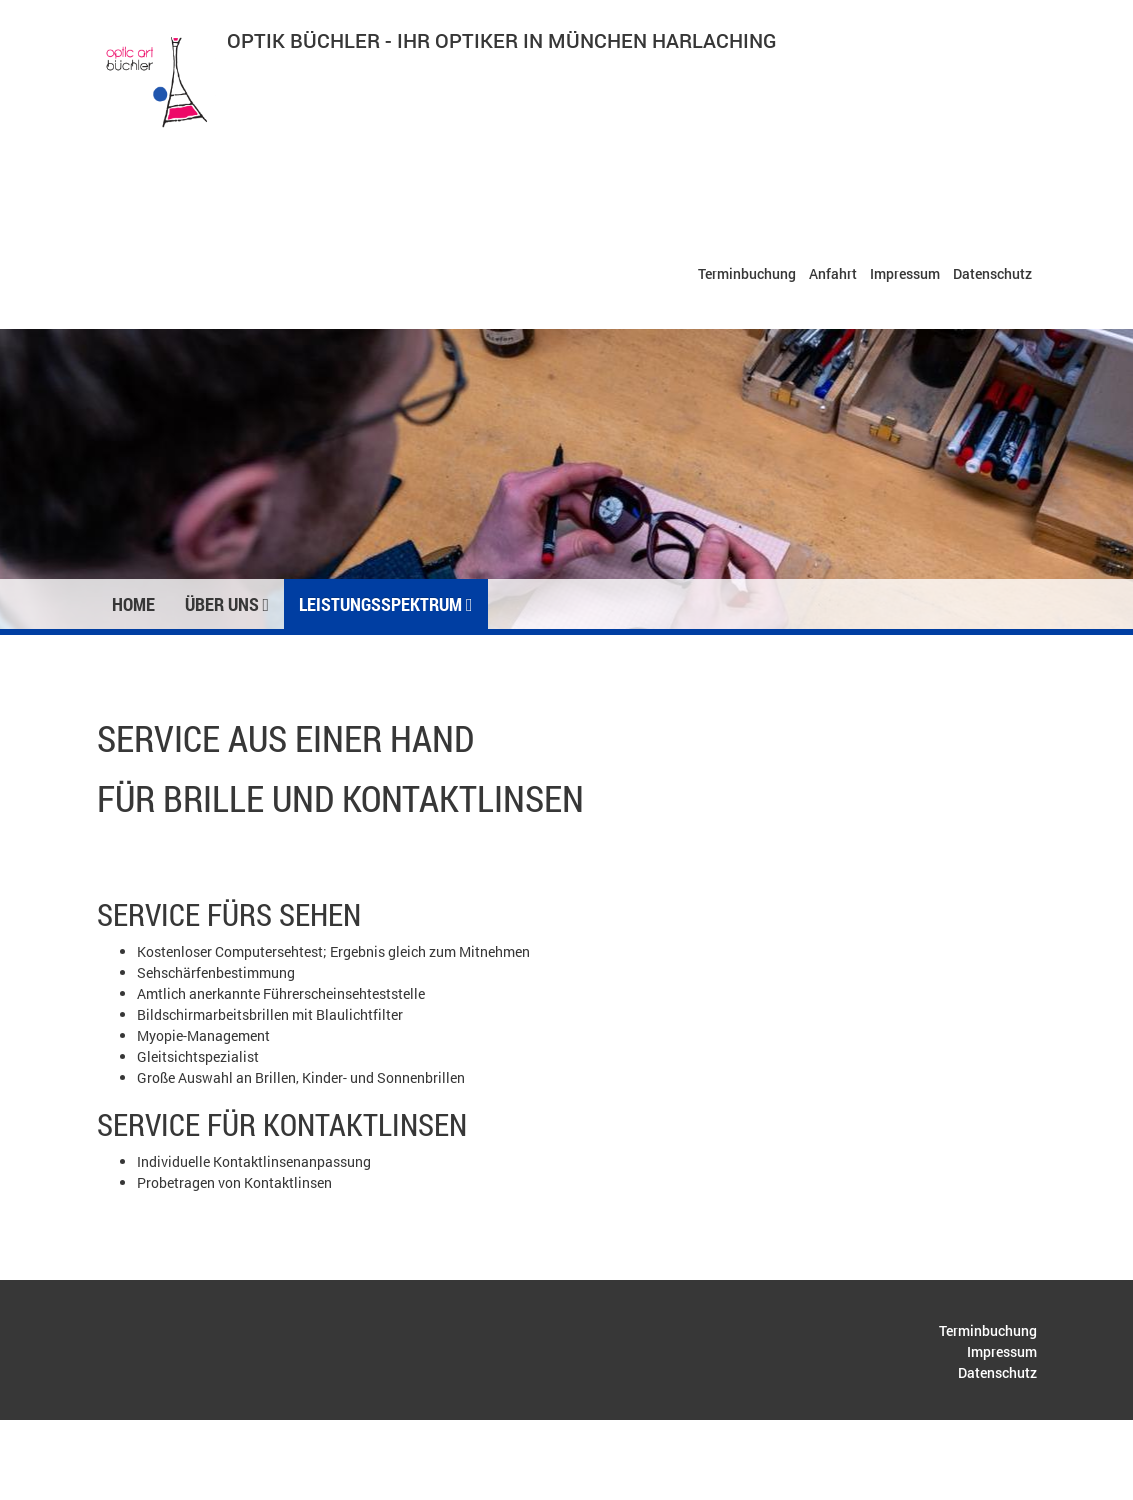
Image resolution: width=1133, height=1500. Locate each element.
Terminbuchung (747, 273)
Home (133, 604)
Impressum (905, 273)
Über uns (227, 604)
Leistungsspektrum (386, 604)
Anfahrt (833, 273)
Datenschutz (992, 273)
